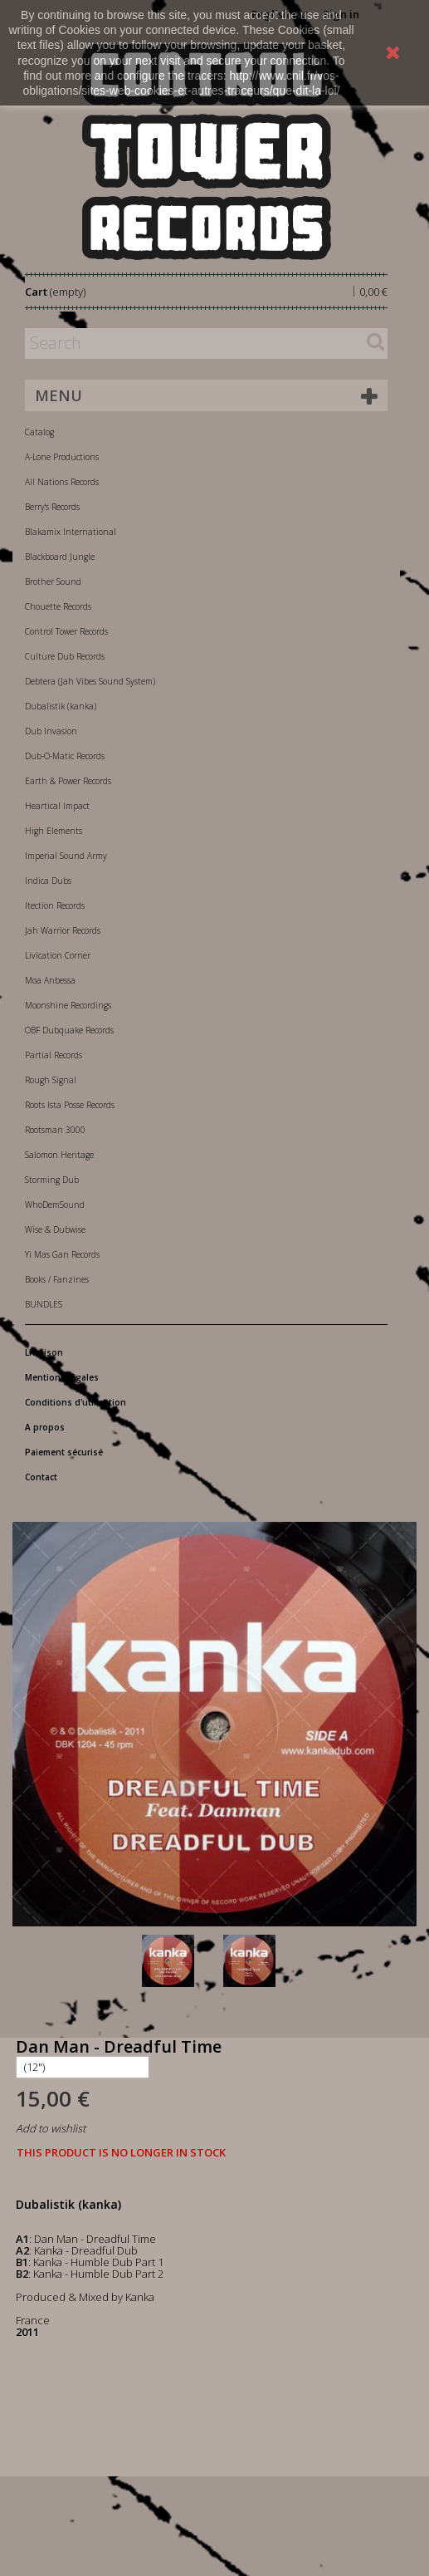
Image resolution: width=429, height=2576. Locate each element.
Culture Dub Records (65, 656)
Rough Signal (50, 1080)
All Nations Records (62, 482)
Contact (41, 1477)
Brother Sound (53, 581)
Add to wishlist (50, 2128)
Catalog (39, 432)
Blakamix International (70, 531)
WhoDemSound (55, 1204)
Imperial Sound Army (66, 855)
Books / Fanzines (57, 1279)
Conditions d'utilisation (75, 1402)
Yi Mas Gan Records (62, 1254)
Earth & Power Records (68, 781)
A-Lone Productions (62, 457)
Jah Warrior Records (62, 930)
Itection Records (55, 905)
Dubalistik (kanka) (60, 706)
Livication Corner (57, 955)
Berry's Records (52, 507)
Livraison (44, 1352)
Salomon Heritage (59, 1154)
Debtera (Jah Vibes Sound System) (90, 681)
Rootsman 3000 (55, 1130)
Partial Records (53, 1055)
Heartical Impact (57, 806)
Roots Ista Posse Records (70, 1105)
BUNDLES (43, 1304)
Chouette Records (58, 606)
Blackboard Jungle (60, 556)
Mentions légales (62, 1377)
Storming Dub (52, 1179)
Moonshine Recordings (68, 1005)
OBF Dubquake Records (69, 1030)
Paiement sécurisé (64, 1452)
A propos (45, 1427)
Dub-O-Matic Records (65, 756)
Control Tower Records (66, 631)
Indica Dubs (48, 880)
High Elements (53, 831)
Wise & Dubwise (55, 1229)
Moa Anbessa (50, 980)
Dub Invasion (51, 731)
